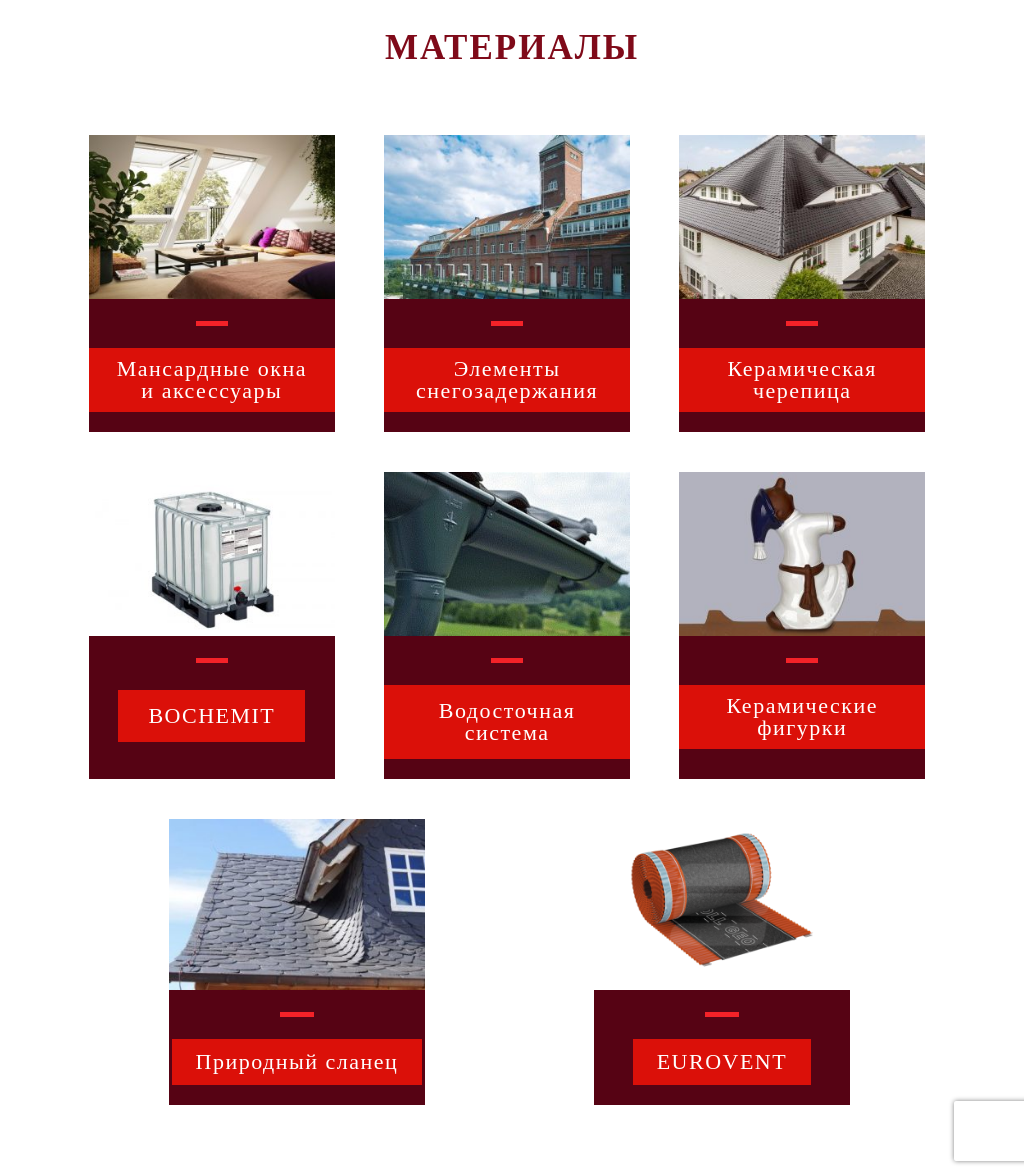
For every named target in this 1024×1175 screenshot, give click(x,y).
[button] (212, 380)
